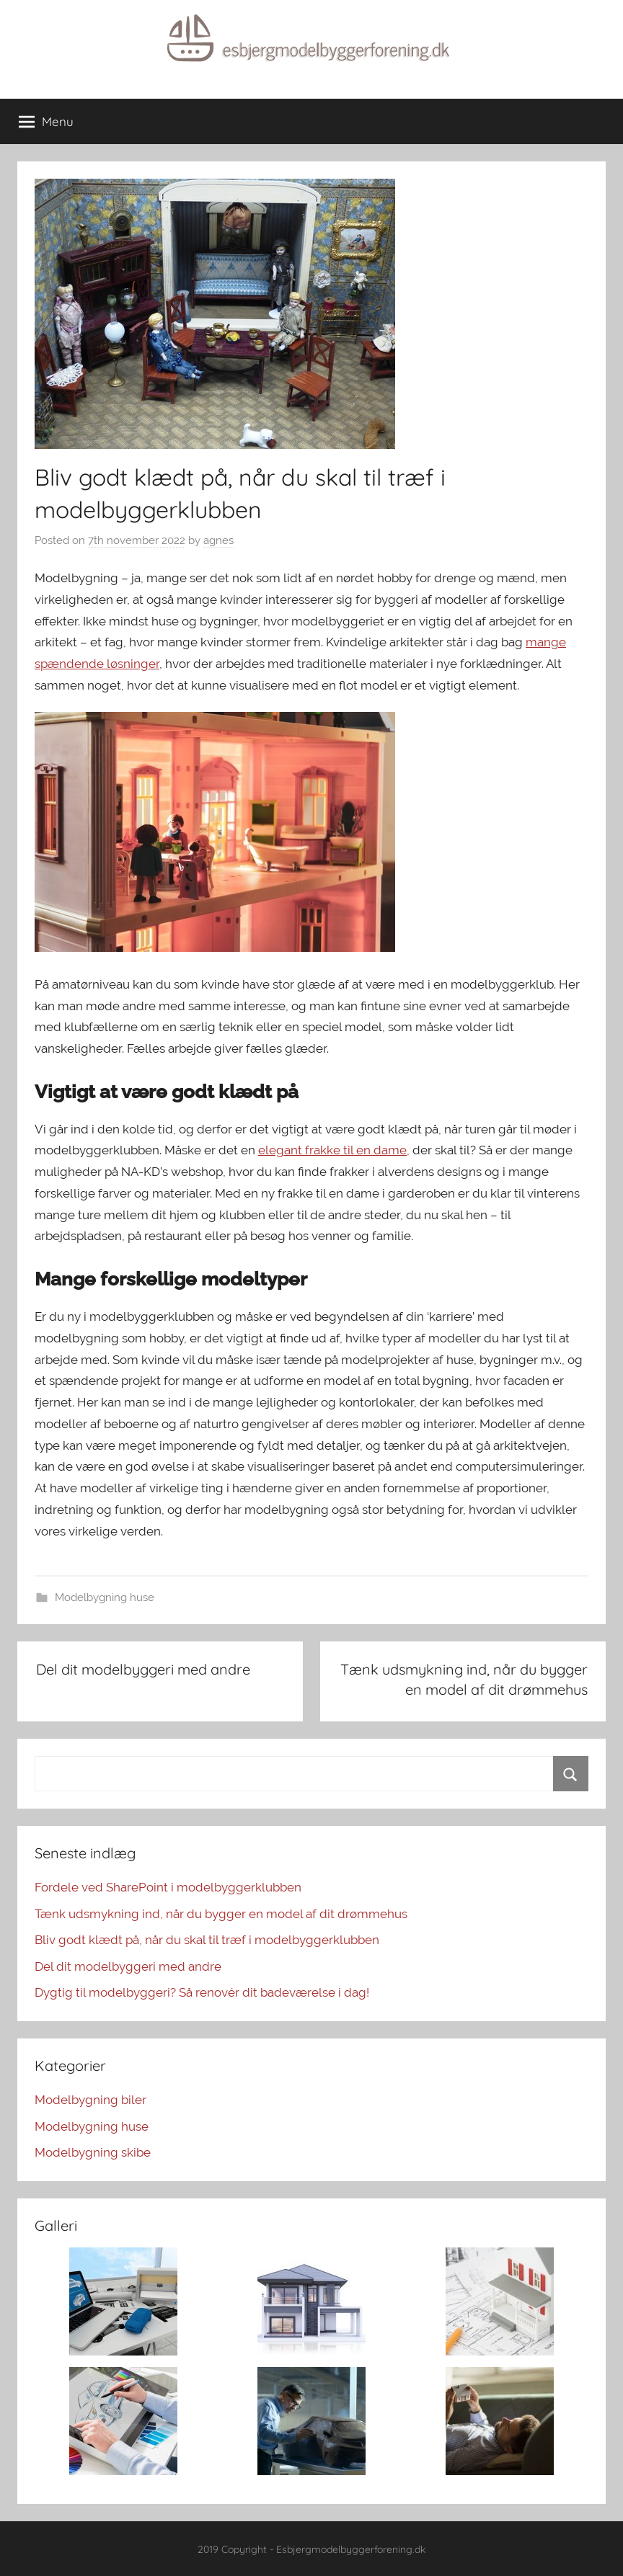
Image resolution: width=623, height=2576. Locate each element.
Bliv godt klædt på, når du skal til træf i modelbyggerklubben (207, 1940)
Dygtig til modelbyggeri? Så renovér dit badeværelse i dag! (202, 1992)
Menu (46, 122)
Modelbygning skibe (93, 2152)
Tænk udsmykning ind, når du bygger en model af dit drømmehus (221, 1914)
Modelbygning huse (104, 1597)
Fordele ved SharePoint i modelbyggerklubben (168, 1887)
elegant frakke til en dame (332, 1150)
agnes (218, 540)
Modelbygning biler (90, 2100)
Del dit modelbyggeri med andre (128, 1966)
